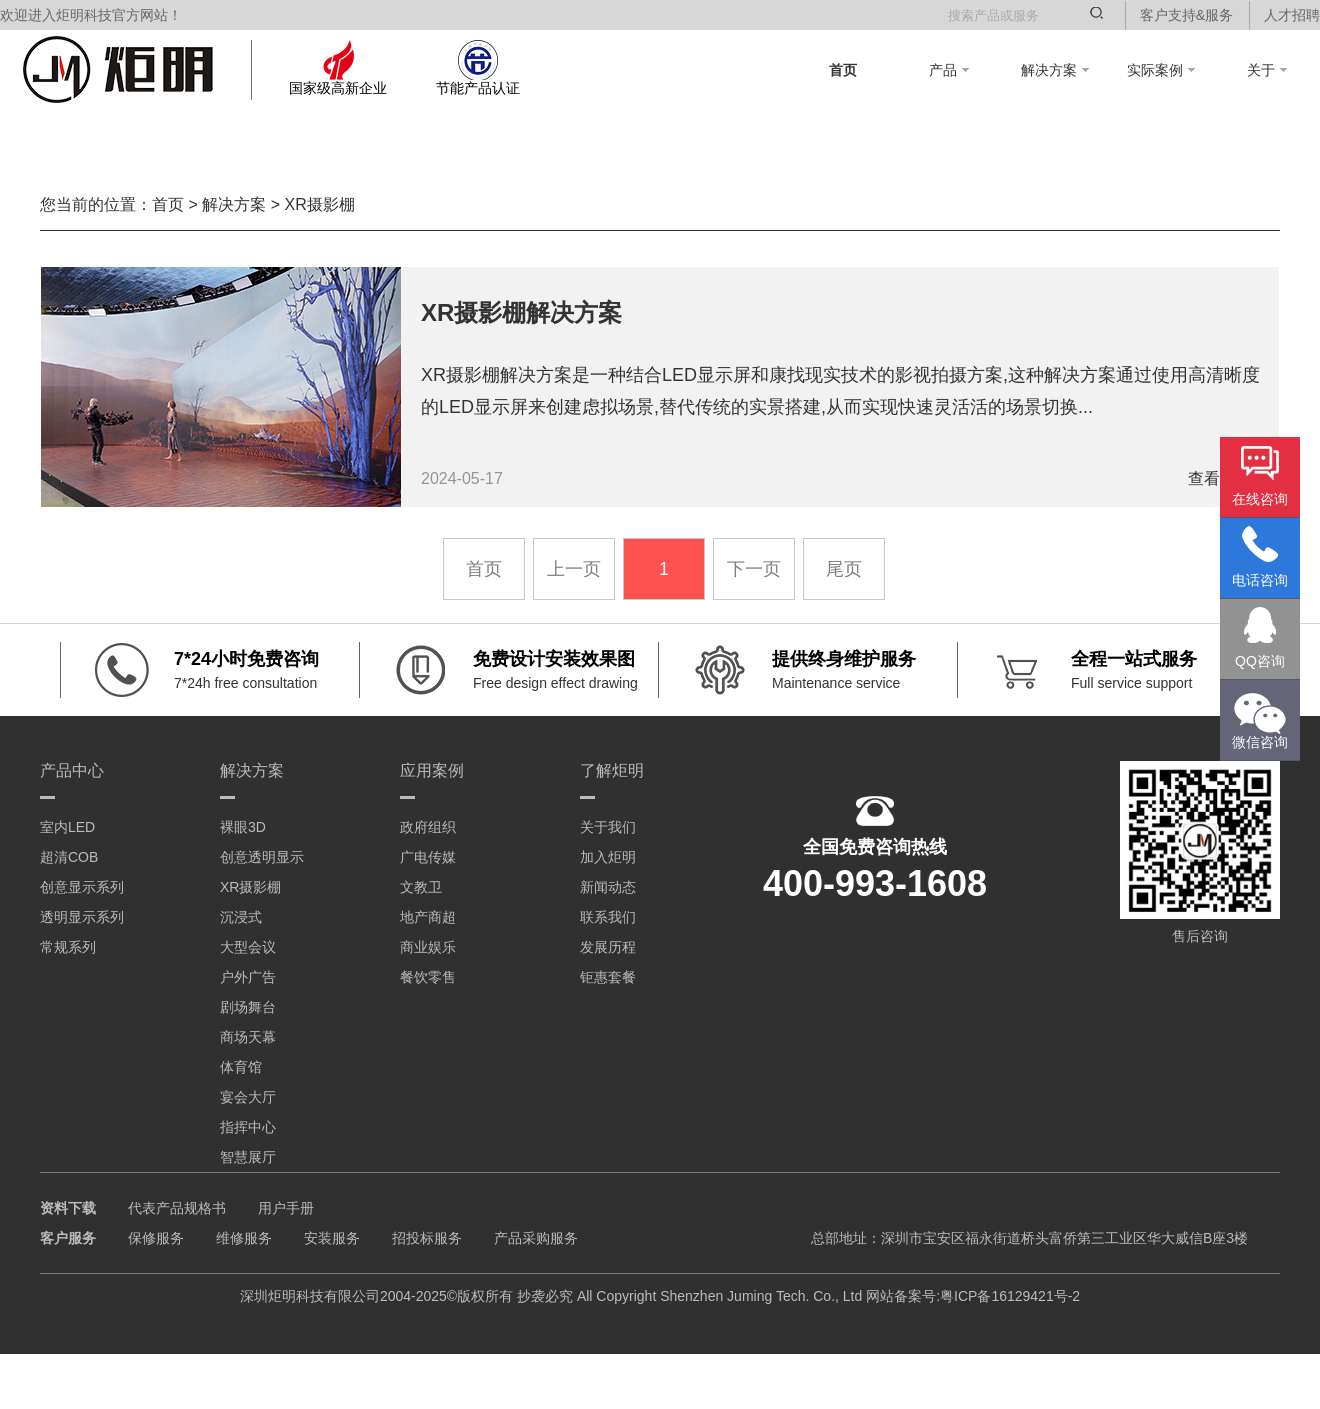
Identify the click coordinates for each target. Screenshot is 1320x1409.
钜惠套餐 (608, 977)
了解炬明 (612, 770)
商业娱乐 (428, 947)
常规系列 (68, 947)
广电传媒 (428, 857)
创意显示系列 (82, 887)
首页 (843, 70)
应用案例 (432, 770)
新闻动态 (608, 887)
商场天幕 (248, 1037)
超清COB (69, 857)
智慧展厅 (248, 1157)
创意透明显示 (262, 857)
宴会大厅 (248, 1097)
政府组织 (428, 827)
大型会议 (248, 947)
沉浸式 (241, 917)
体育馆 (241, 1067)
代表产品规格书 (177, 1208)
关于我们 (608, 827)
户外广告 (248, 977)
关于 (1267, 70)
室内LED (67, 827)
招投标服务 (427, 1238)
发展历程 (608, 947)
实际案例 (1161, 70)
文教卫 (421, 887)
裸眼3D (243, 827)
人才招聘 (1292, 15)
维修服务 (244, 1238)
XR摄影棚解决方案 (521, 312)
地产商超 (428, 917)
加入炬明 (608, 857)
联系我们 (608, 917)
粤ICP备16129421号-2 (1010, 1296)
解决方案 (1055, 70)
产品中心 (72, 770)
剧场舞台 (248, 1007)
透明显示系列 (82, 917)
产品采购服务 (536, 1238)
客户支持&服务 (1186, 15)
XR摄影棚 (319, 204)
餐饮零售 (428, 977)
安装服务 (332, 1238)
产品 (949, 70)
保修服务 (156, 1238)
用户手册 (286, 1208)
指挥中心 (248, 1127)
